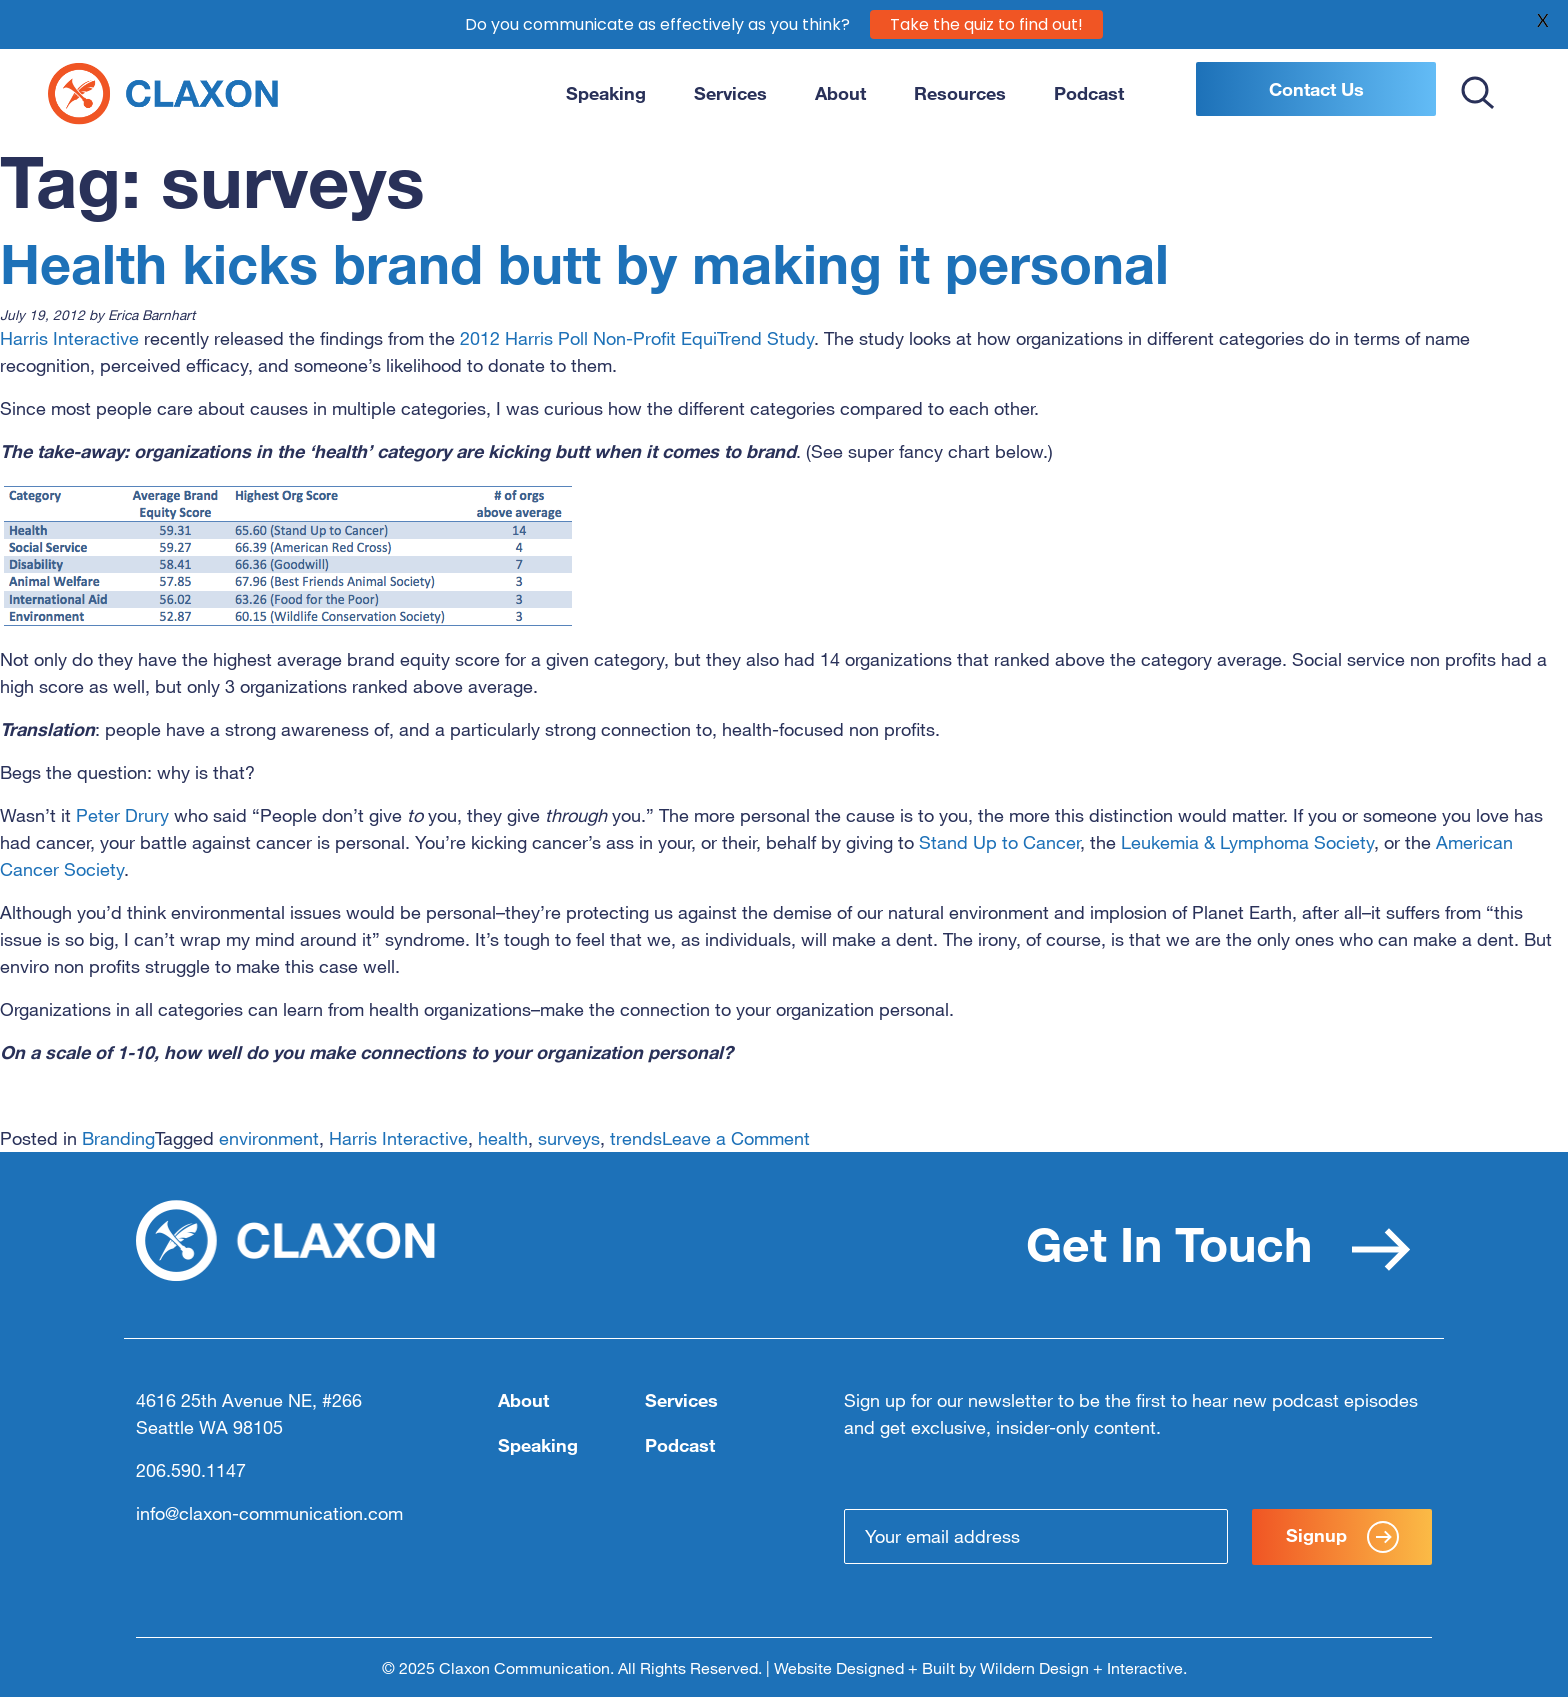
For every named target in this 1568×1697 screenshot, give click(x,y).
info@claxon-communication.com (269, 1513)
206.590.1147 (191, 1470)
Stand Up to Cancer (999, 842)
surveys (569, 1138)
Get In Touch (1218, 1243)
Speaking (606, 93)
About (840, 93)
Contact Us (1316, 89)
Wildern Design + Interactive (1081, 1668)
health (503, 1138)
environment (269, 1138)
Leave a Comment (736, 1138)
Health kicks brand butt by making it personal (584, 264)
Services (730, 93)
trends (636, 1138)
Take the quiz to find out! (986, 23)
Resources (960, 93)
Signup (1342, 1537)
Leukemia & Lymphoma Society (1247, 842)
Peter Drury (122, 815)
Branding (118, 1138)
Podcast (1089, 93)
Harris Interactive (69, 338)
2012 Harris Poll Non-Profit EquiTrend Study (637, 338)
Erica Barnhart (151, 314)
